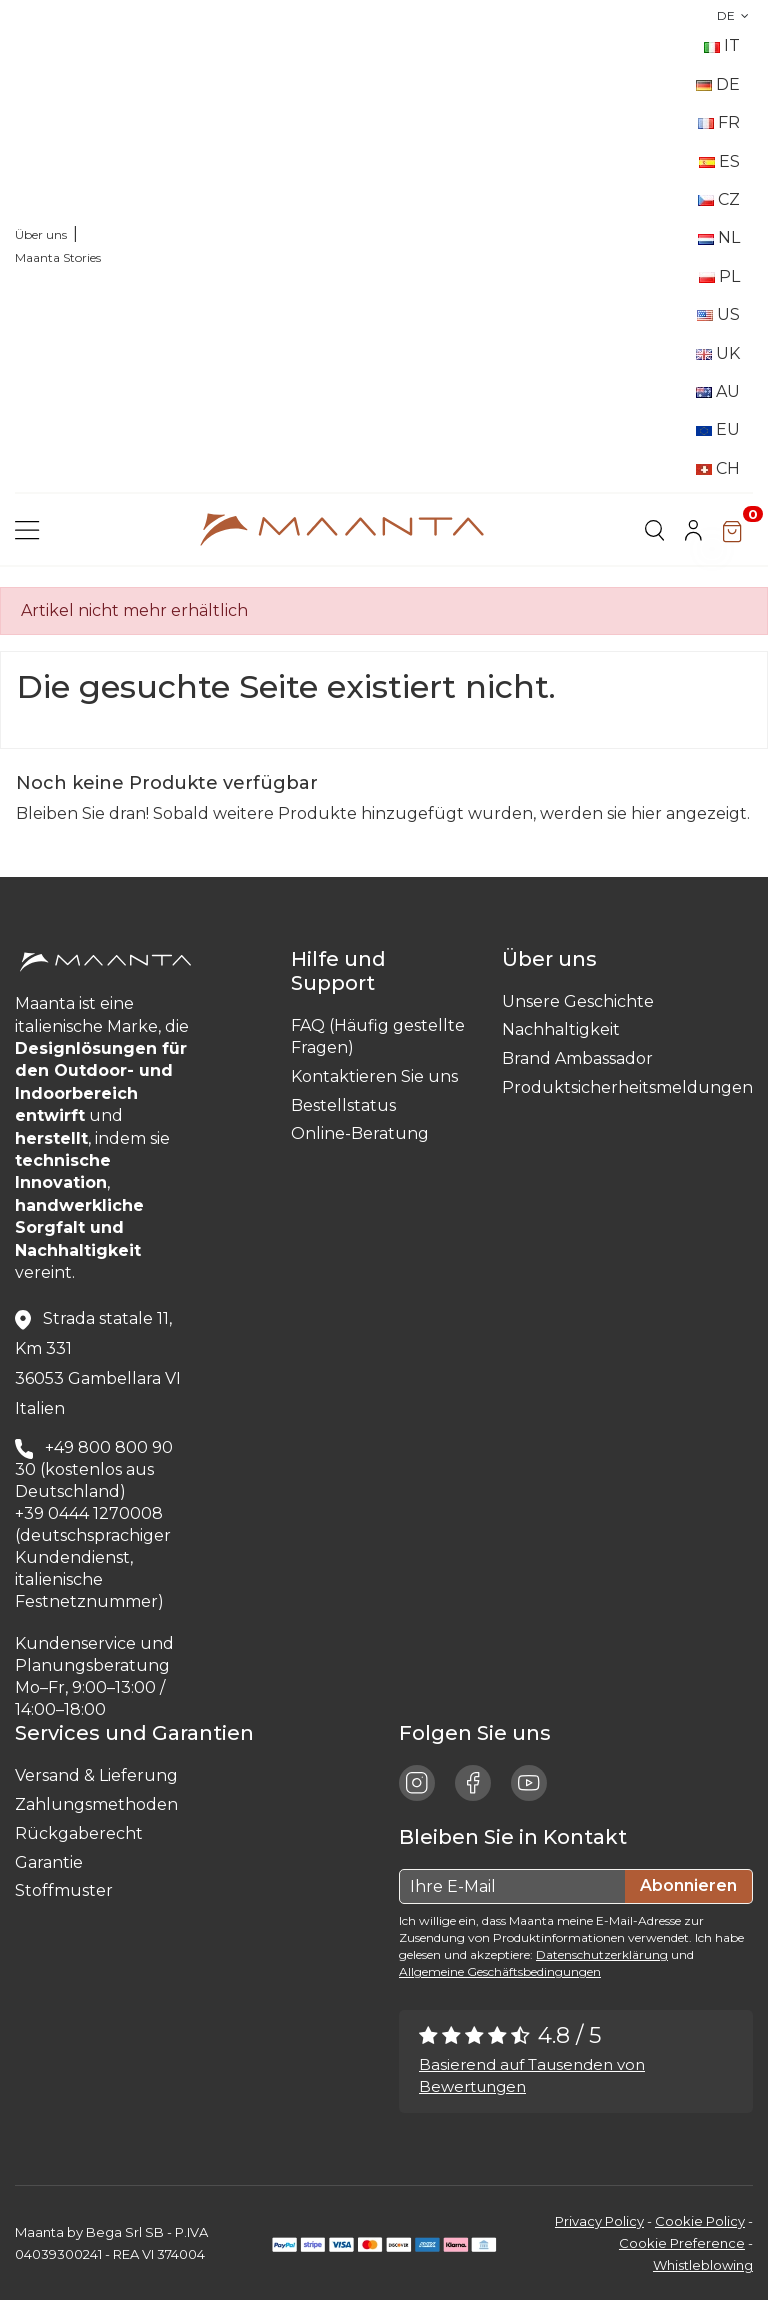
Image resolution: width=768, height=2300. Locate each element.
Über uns (41, 234)
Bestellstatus (343, 1105)
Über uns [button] (554, 959)
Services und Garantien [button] (139, 1733)
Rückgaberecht (79, 1833)
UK (718, 353)
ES (719, 161)
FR (719, 122)
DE (735, 15)
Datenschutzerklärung (602, 1954)
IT (722, 45)
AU (718, 391)
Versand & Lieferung (96, 1775)
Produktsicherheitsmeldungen (627, 1087)
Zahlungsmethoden (96, 1804)
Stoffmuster (64, 1890)
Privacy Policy (599, 2221)
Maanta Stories (58, 257)
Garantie (49, 1862)
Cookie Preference (682, 2243)
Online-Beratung (360, 1133)
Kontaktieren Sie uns (374, 1076)
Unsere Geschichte (578, 1001)
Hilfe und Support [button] (338, 971)
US (718, 314)
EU (718, 429)
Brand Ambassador (577, 1058)
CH (718, 468)
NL (719, 237)
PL (719, 276)
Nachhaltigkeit (561, 1029)
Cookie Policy (700, 2221)
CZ (719, 199)
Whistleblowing (703, 2265)
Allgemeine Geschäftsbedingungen (500, 1971)
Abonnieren (688, 1885)
